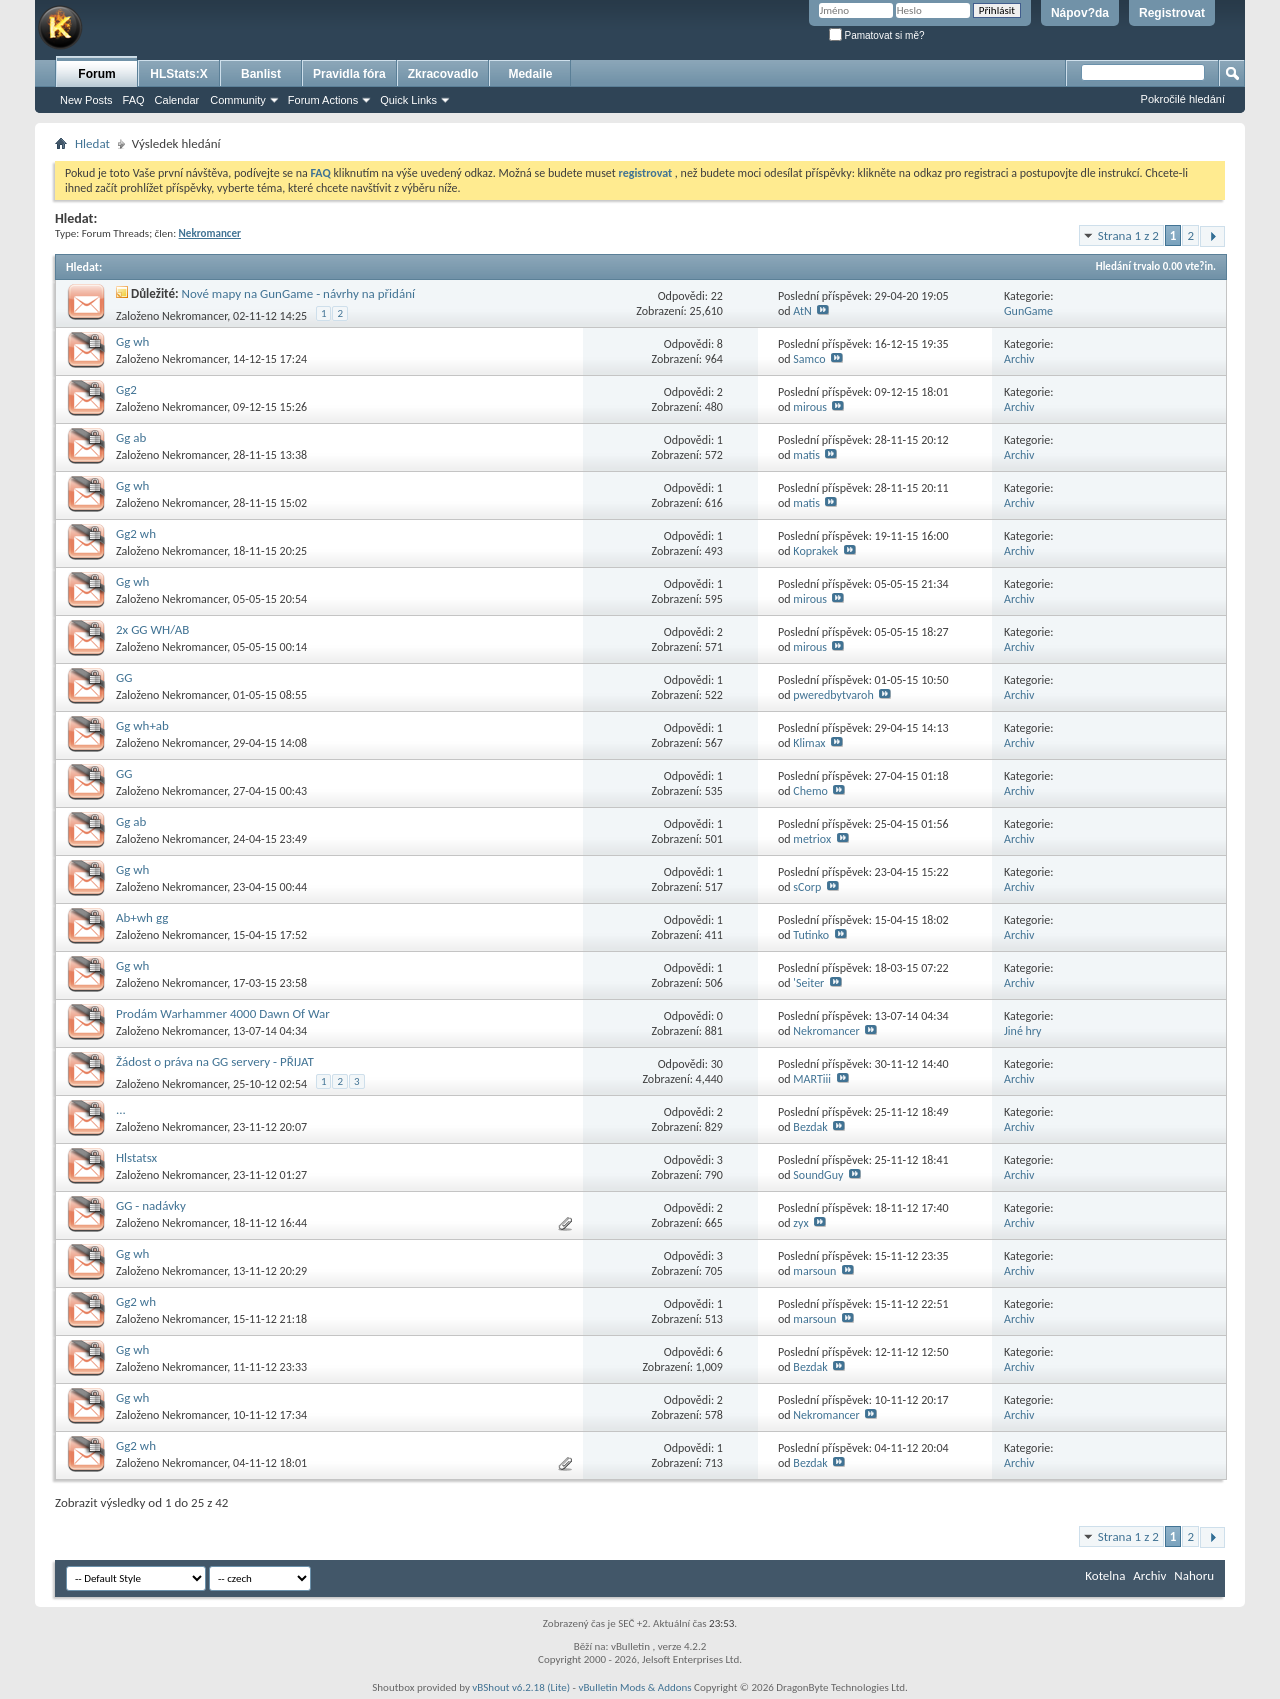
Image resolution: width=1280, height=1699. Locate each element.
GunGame (1028, 311)
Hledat (92, 143)
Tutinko (811, 935)
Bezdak (810, 1127)
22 (717, 296)
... (121, 1109)
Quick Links (408, 100)
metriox (812, 839)
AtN (802, 311)
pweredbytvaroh (833, 695)
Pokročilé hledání (1183, 99)
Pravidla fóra (349, 74)
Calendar (177, 100)
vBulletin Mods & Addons (634, 1687)
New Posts (86, 100)
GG (124, 677)
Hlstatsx (136, 1157)
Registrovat (1172, 13)
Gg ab (131, 437)
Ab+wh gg (142, 917)
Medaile (530, 74)
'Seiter (808, 983)
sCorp (807, 887)
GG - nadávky (151, 1205)
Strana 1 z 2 (1128, 235)
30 (717, 1064)
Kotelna (1105, 1575)
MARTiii (812, 1079)
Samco (809, 359)
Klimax (809, 743)
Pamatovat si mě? (877, 35)
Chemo (810, 791)
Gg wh (132, 341)
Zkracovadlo (443, 74)
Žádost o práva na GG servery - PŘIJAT (215, 1061)
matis (806, 455)
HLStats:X (178, 74)
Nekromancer (194, 316)
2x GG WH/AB (152, 629)
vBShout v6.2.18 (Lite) (521, 1687)
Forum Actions (323, 100)
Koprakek (815, 551)
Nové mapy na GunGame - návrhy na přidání (298, 293)
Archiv (1019, 359)
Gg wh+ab (142, 725)
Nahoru (1194, 1575)
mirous (810, 407)
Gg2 (126, 389)
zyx (800, 1223)
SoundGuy (818, 1175)
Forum (96, 74)
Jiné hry (1023, 1031)
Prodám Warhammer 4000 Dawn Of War (223, 1013)
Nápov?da (1080, 13)
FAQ (134, 100)
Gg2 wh (136, 533)
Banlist (261, 74)
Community (238, 100)
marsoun (814, 1271)
